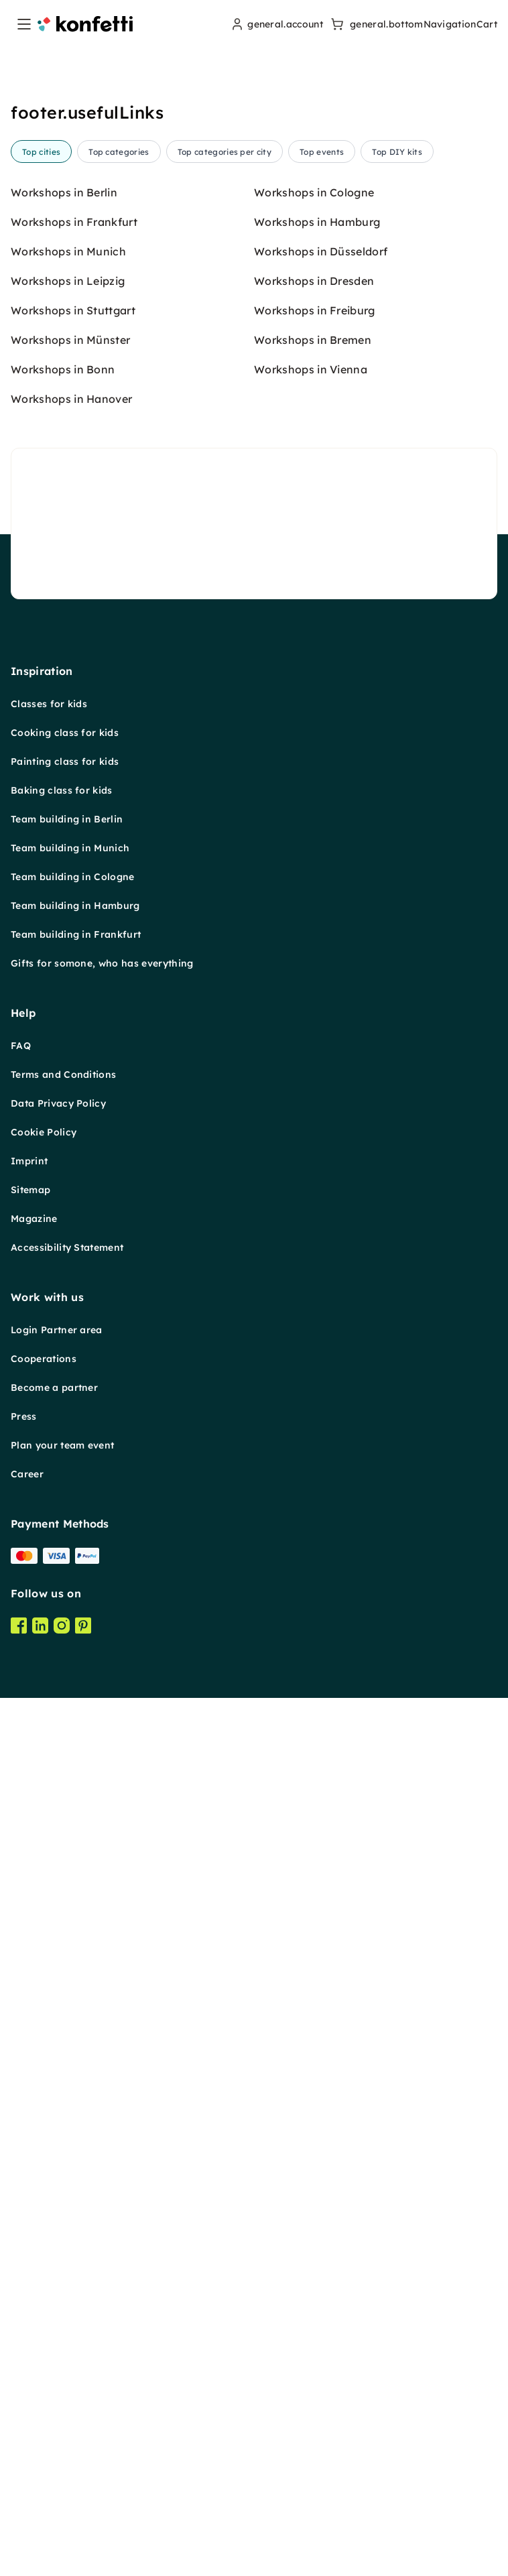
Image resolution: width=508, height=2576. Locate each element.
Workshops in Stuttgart (73, 1340)
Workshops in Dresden (314, 1311)
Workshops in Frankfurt (74, 1252)
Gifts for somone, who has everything (102, 1993)
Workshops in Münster (70, 1370)
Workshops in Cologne (314, 1222)
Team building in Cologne (73, 1907)
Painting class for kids (65, 1792)
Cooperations (43, 2389)
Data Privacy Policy (58, 2134)
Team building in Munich (70, 1878)
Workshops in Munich (68, 1281)
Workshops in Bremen (312, 1370)
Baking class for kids (62, 1821)
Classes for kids (49, 1734)
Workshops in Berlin (64, 1222)
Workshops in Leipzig (68, 1311)
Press (24, 2447)
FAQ (21, 2076)
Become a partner (54, 2418)
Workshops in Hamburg (317, 1252)
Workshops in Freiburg (314, 1340)
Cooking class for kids (65, 1763)
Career (27, 2504)
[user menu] (276, 24)
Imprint (29, 2191)
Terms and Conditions (63, 2105)
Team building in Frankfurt (76, 1965)
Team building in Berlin (67, 1849)
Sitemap (30, 2220)
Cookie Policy (43, 2162)
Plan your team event (62, 2475)
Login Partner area (57, 2360)
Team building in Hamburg (75, 1936)
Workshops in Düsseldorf (320, 1281)
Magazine (34, 2249)
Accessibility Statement (67, 2278)
